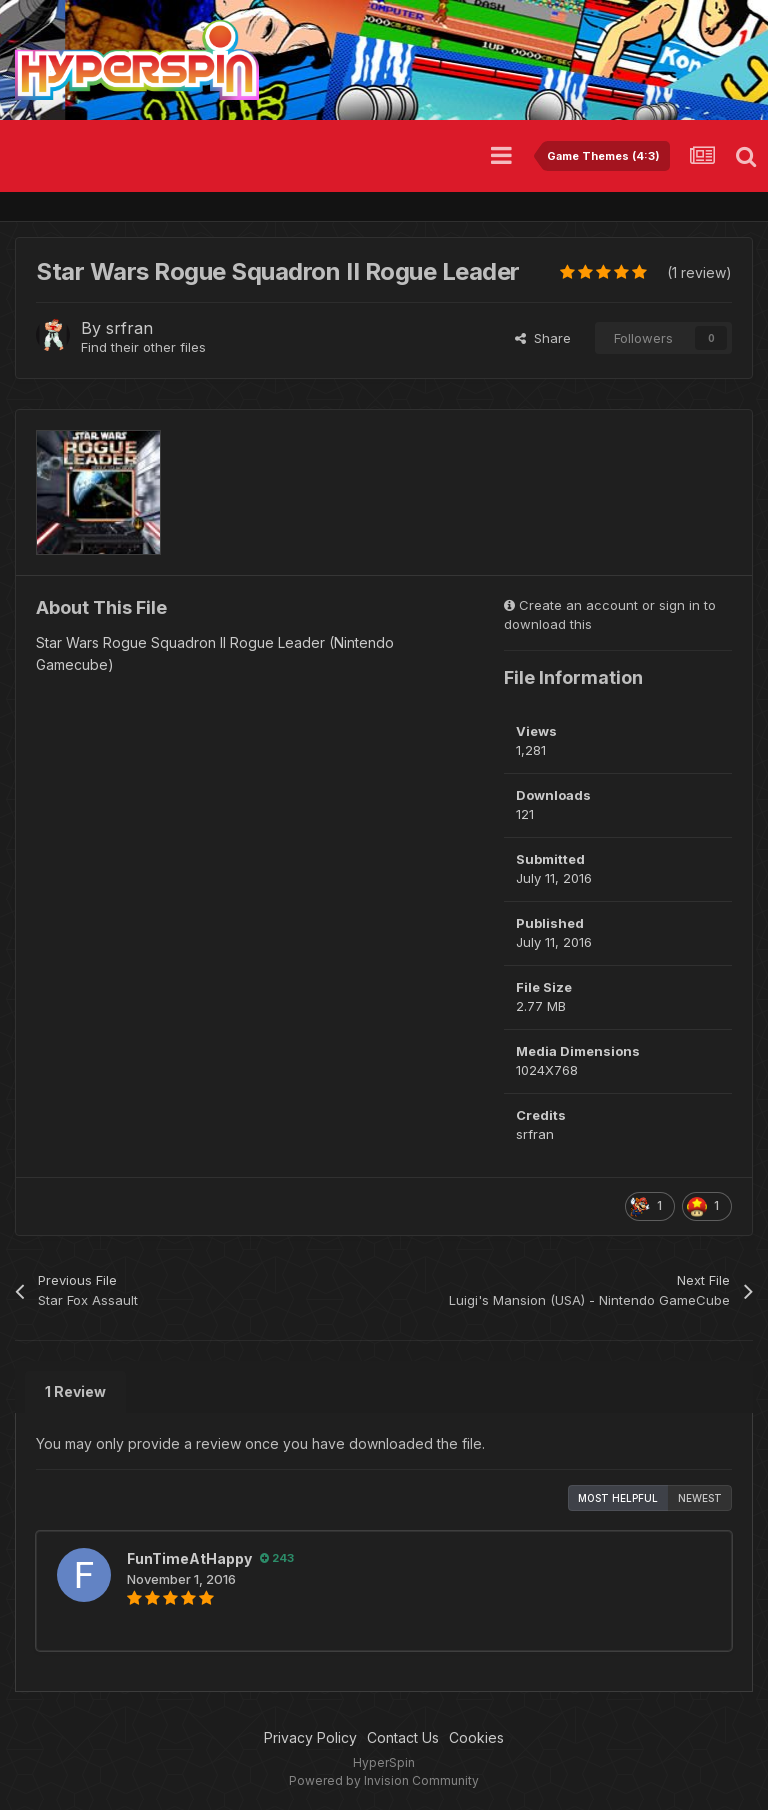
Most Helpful (618, 1498)
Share (543, 338)
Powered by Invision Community (384, 1780)
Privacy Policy (310, 1737)
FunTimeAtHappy (189, 1558)
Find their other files (143, 347)
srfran (129, 328)
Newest (700, 1498)
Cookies (476, 1737)
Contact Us (403, 1737)
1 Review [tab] (75, 1391)
